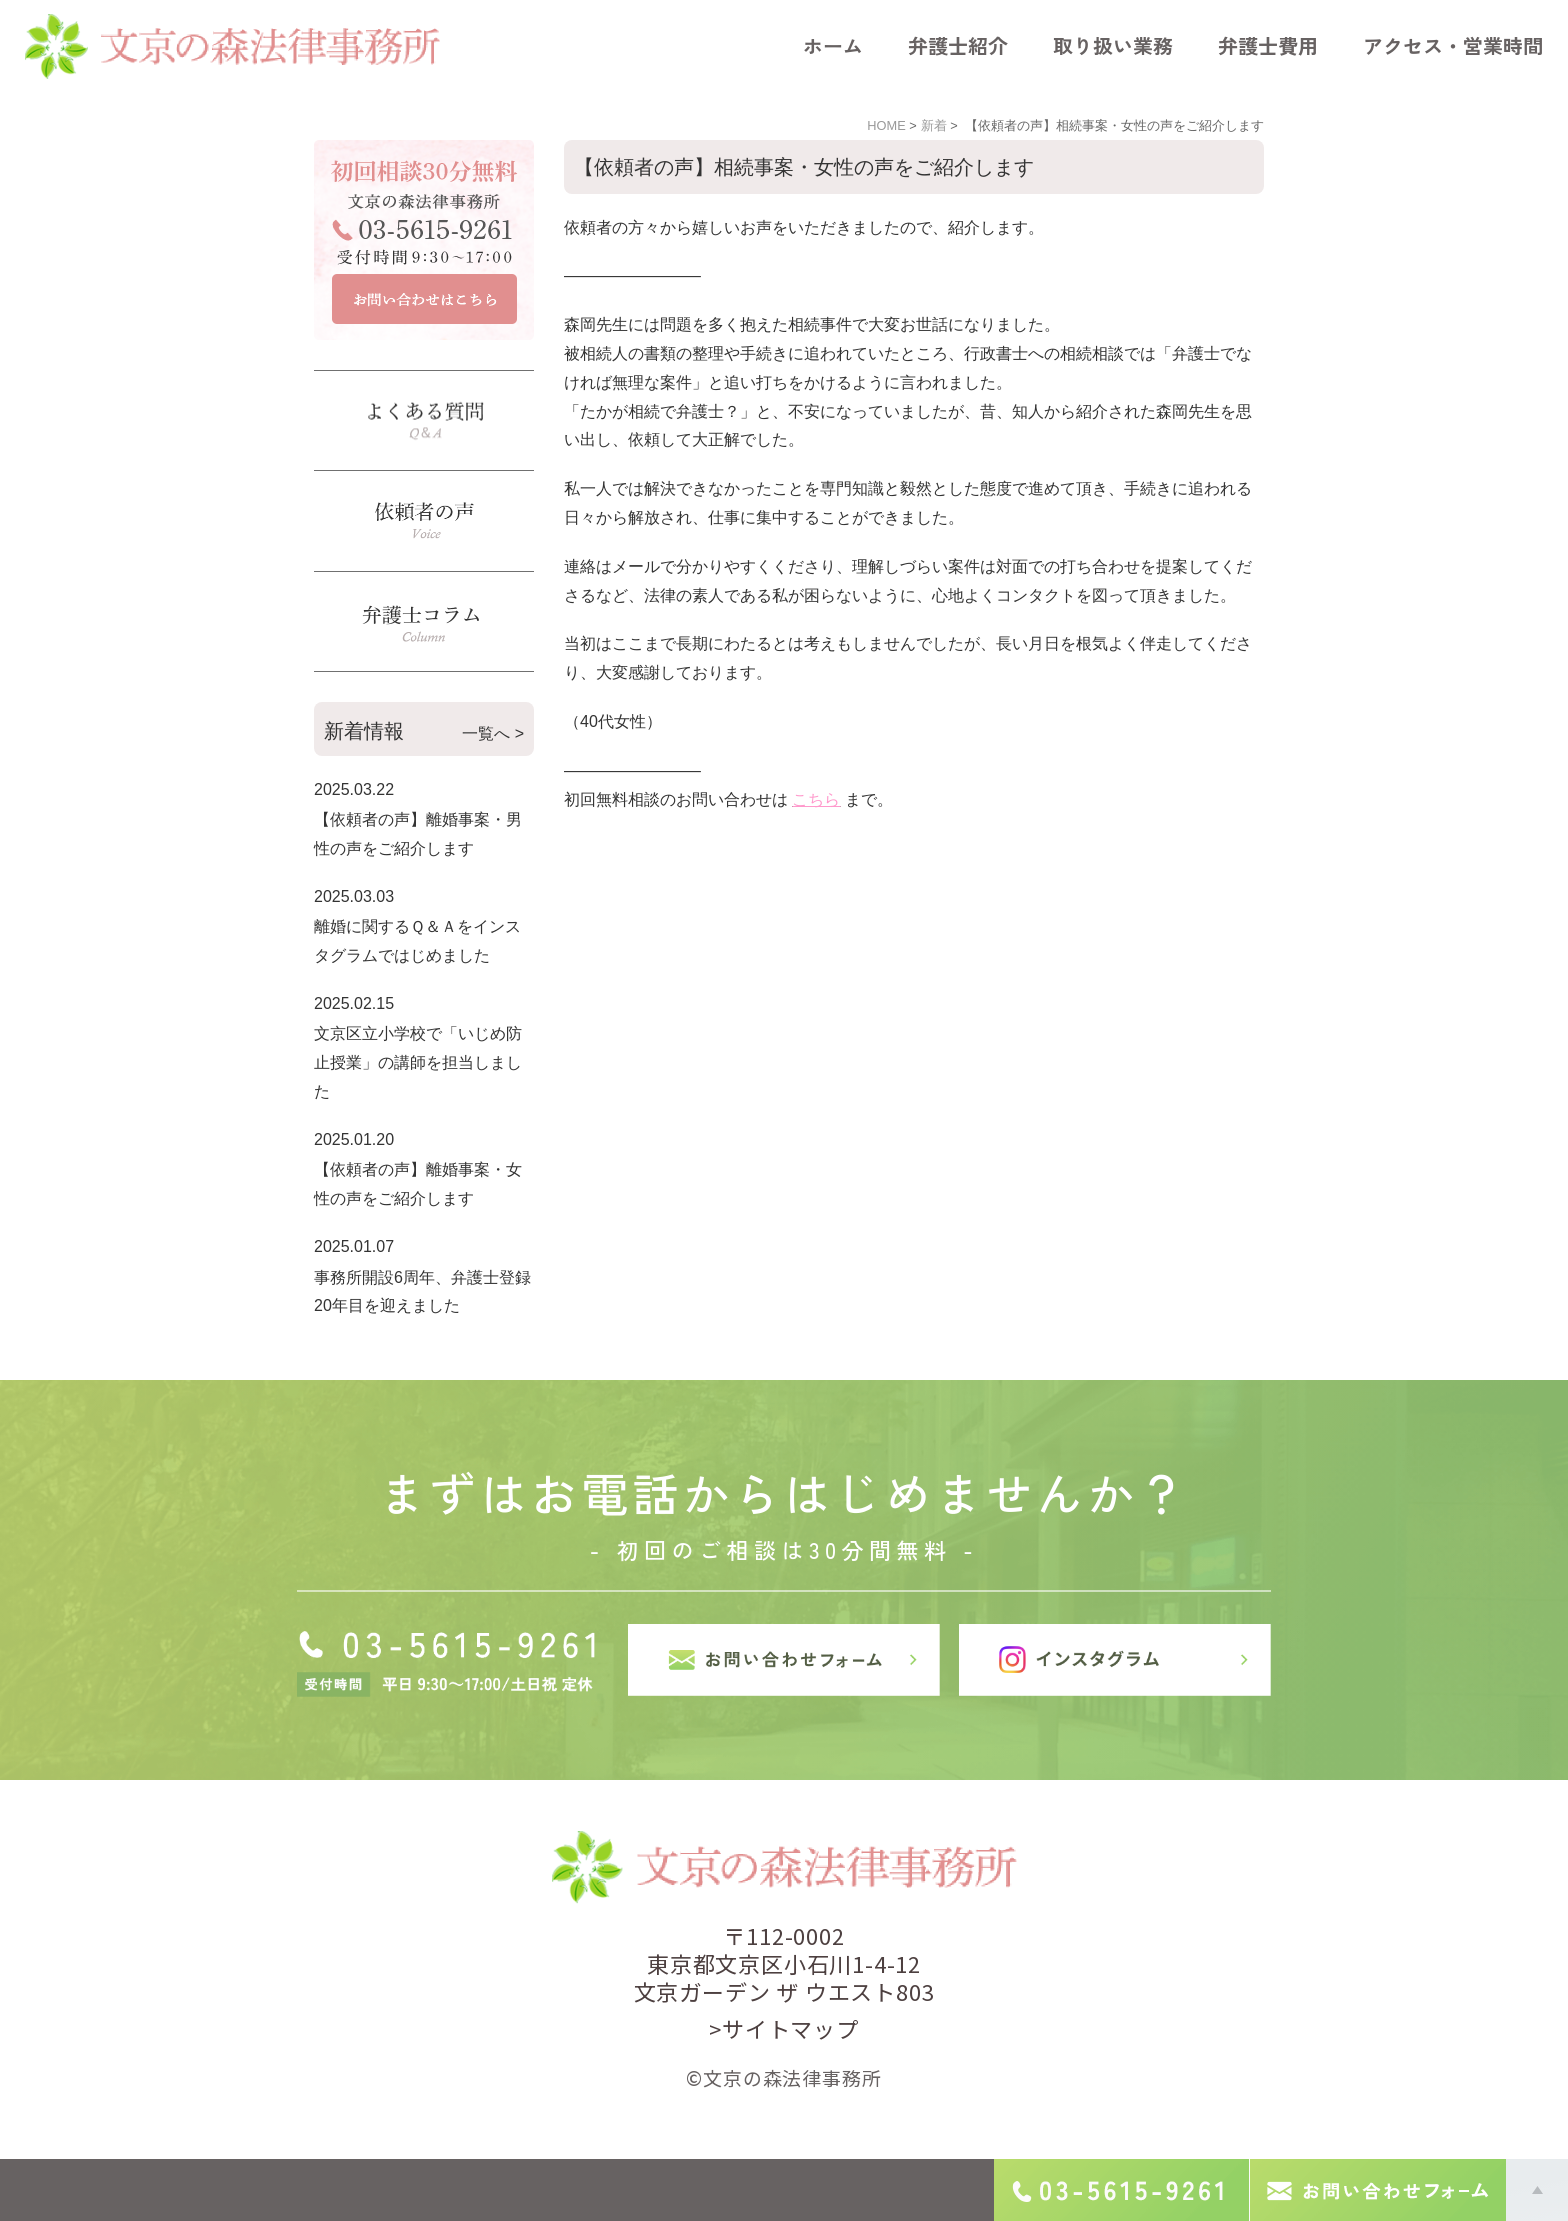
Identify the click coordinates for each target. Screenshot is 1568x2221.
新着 (934, 125)
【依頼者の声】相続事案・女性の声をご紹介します (804, 167)
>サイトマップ (784, 2028)
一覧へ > (493, 733)
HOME (886, 125)
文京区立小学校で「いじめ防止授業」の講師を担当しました (418, 1062)
